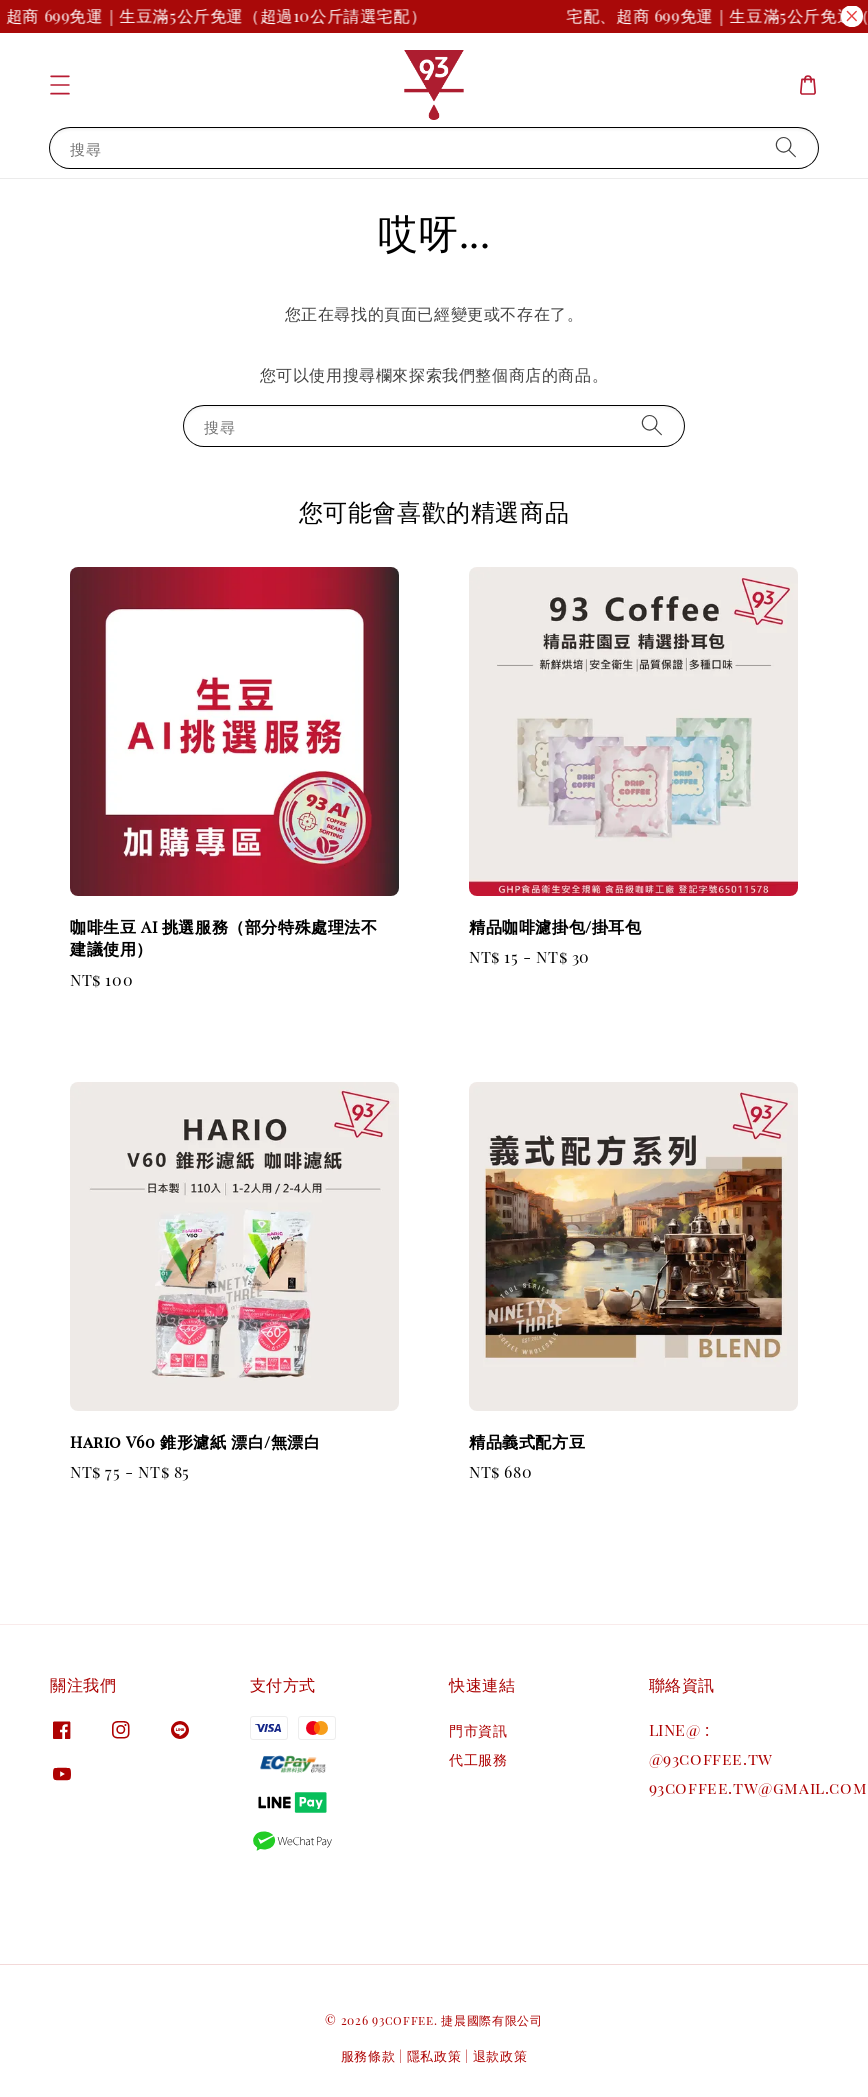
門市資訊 (478, 1731)
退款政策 (500, 2055)
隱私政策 (434, 2055)
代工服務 (478, 1759)
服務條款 (368, 2055)
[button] (60, 85)
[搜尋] (786, 147)
